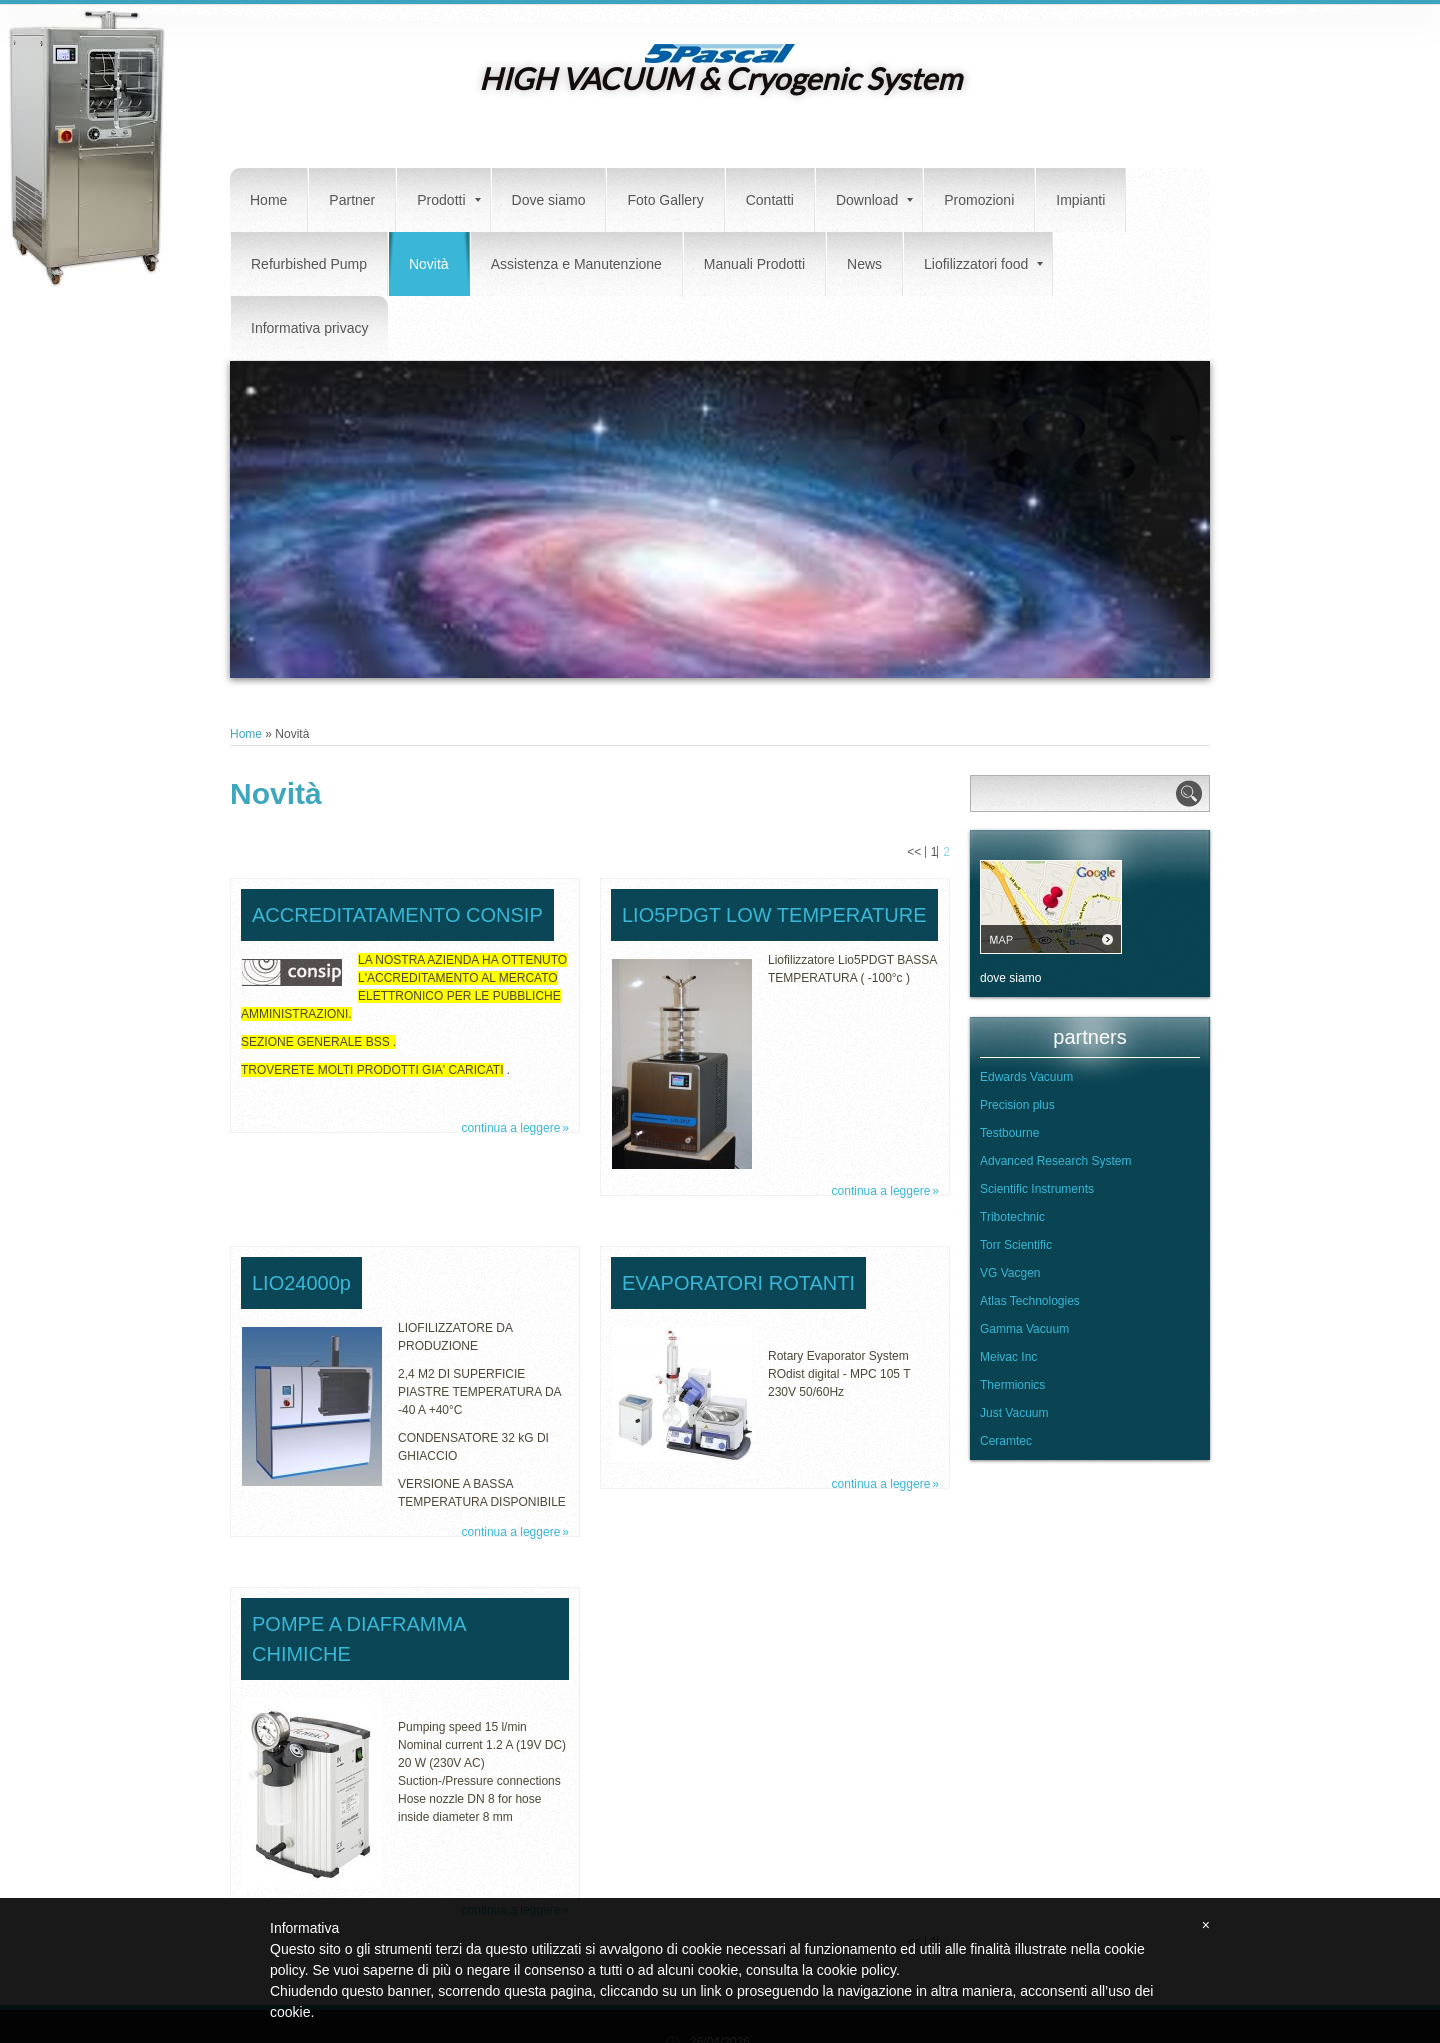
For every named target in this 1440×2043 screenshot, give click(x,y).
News (864, 264)
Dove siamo (549, 200)
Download (874, 200)
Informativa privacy (309, 328)
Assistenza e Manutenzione (576, 264)
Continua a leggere (511, 1128)
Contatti (770, 200)
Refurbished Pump (309, 264)
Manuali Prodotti (754, 264)
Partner (352, 200)
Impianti (1080, 200)
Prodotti (448, 200)
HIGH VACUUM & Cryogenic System (720, 78)
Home (268, 200)
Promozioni (979, 200)
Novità (429, 264)
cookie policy (856, 1970)
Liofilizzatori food (983, 264)
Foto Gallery (665, 200)
